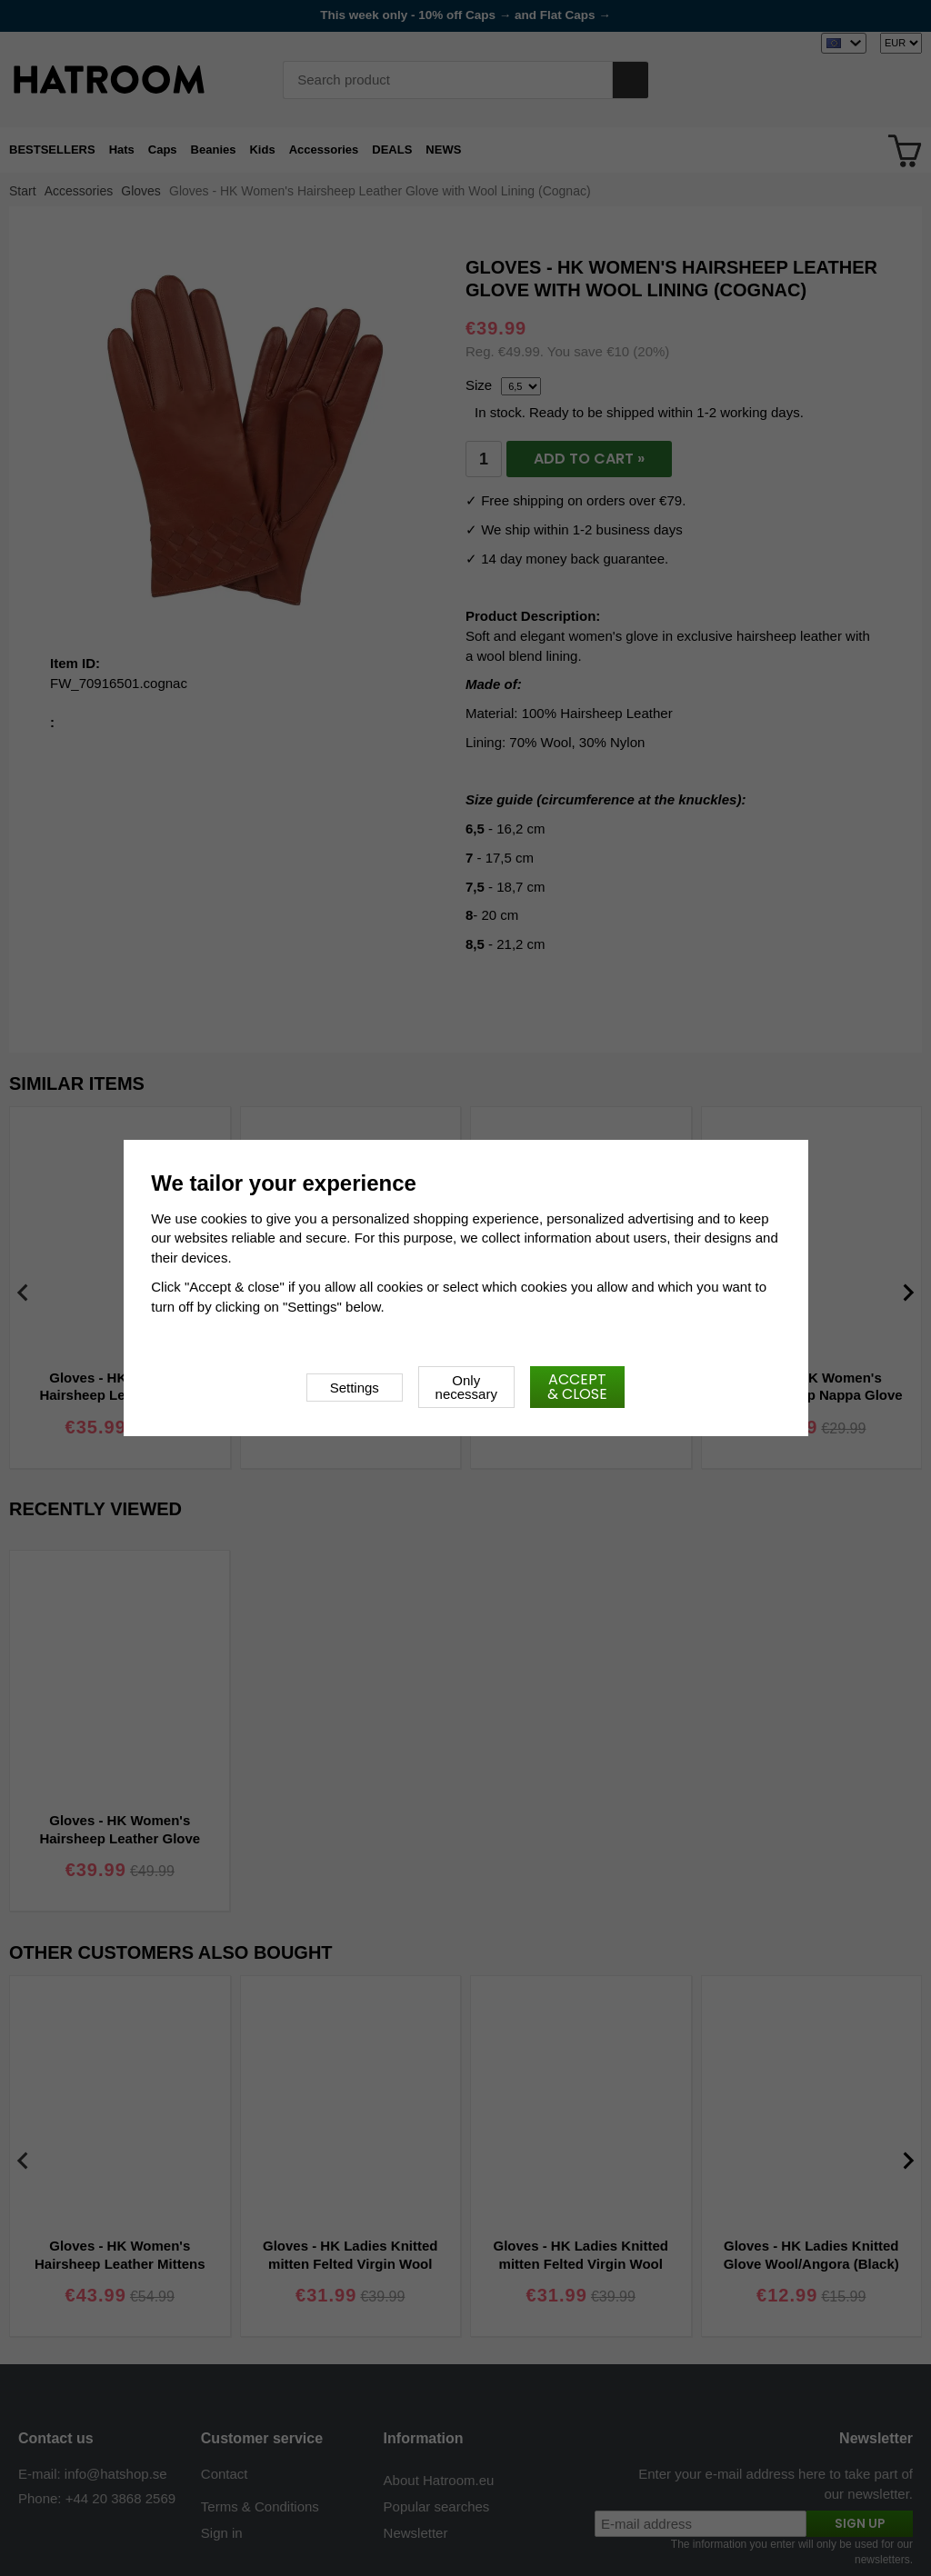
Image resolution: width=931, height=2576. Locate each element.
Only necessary (466, 1387)
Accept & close (577, 1386)
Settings (354, 1387)
